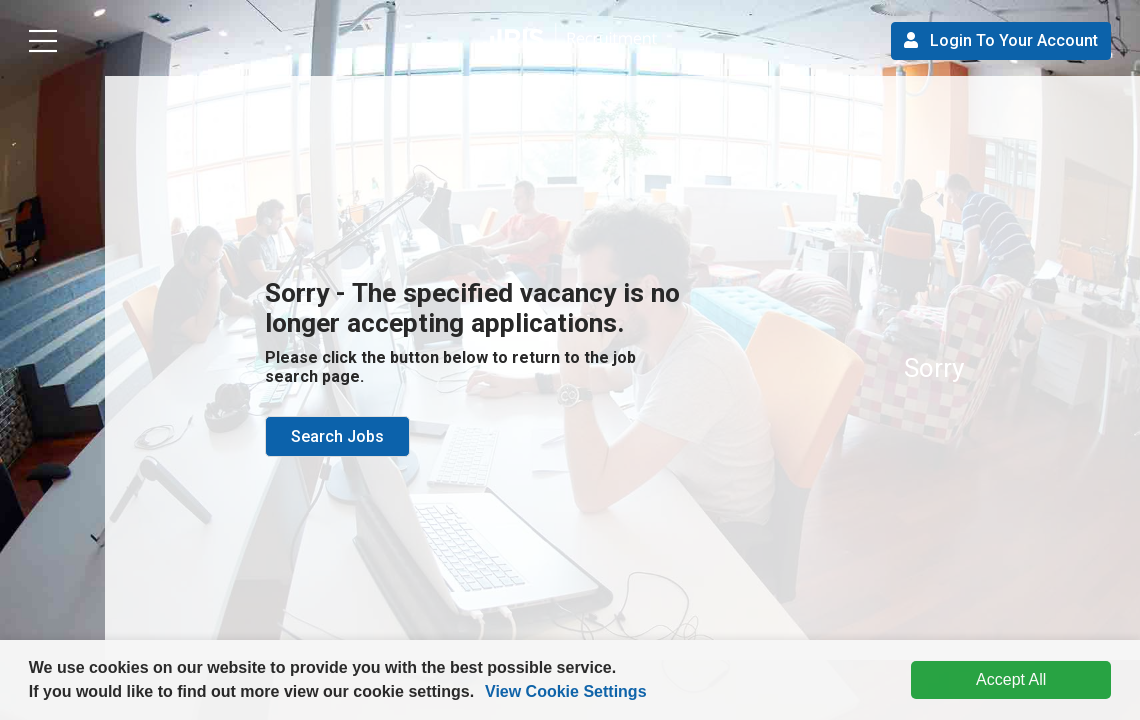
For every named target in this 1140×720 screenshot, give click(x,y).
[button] (482, 694)
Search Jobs (337, 436)
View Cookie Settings (566, 691)
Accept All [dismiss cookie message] (1011, 679)
